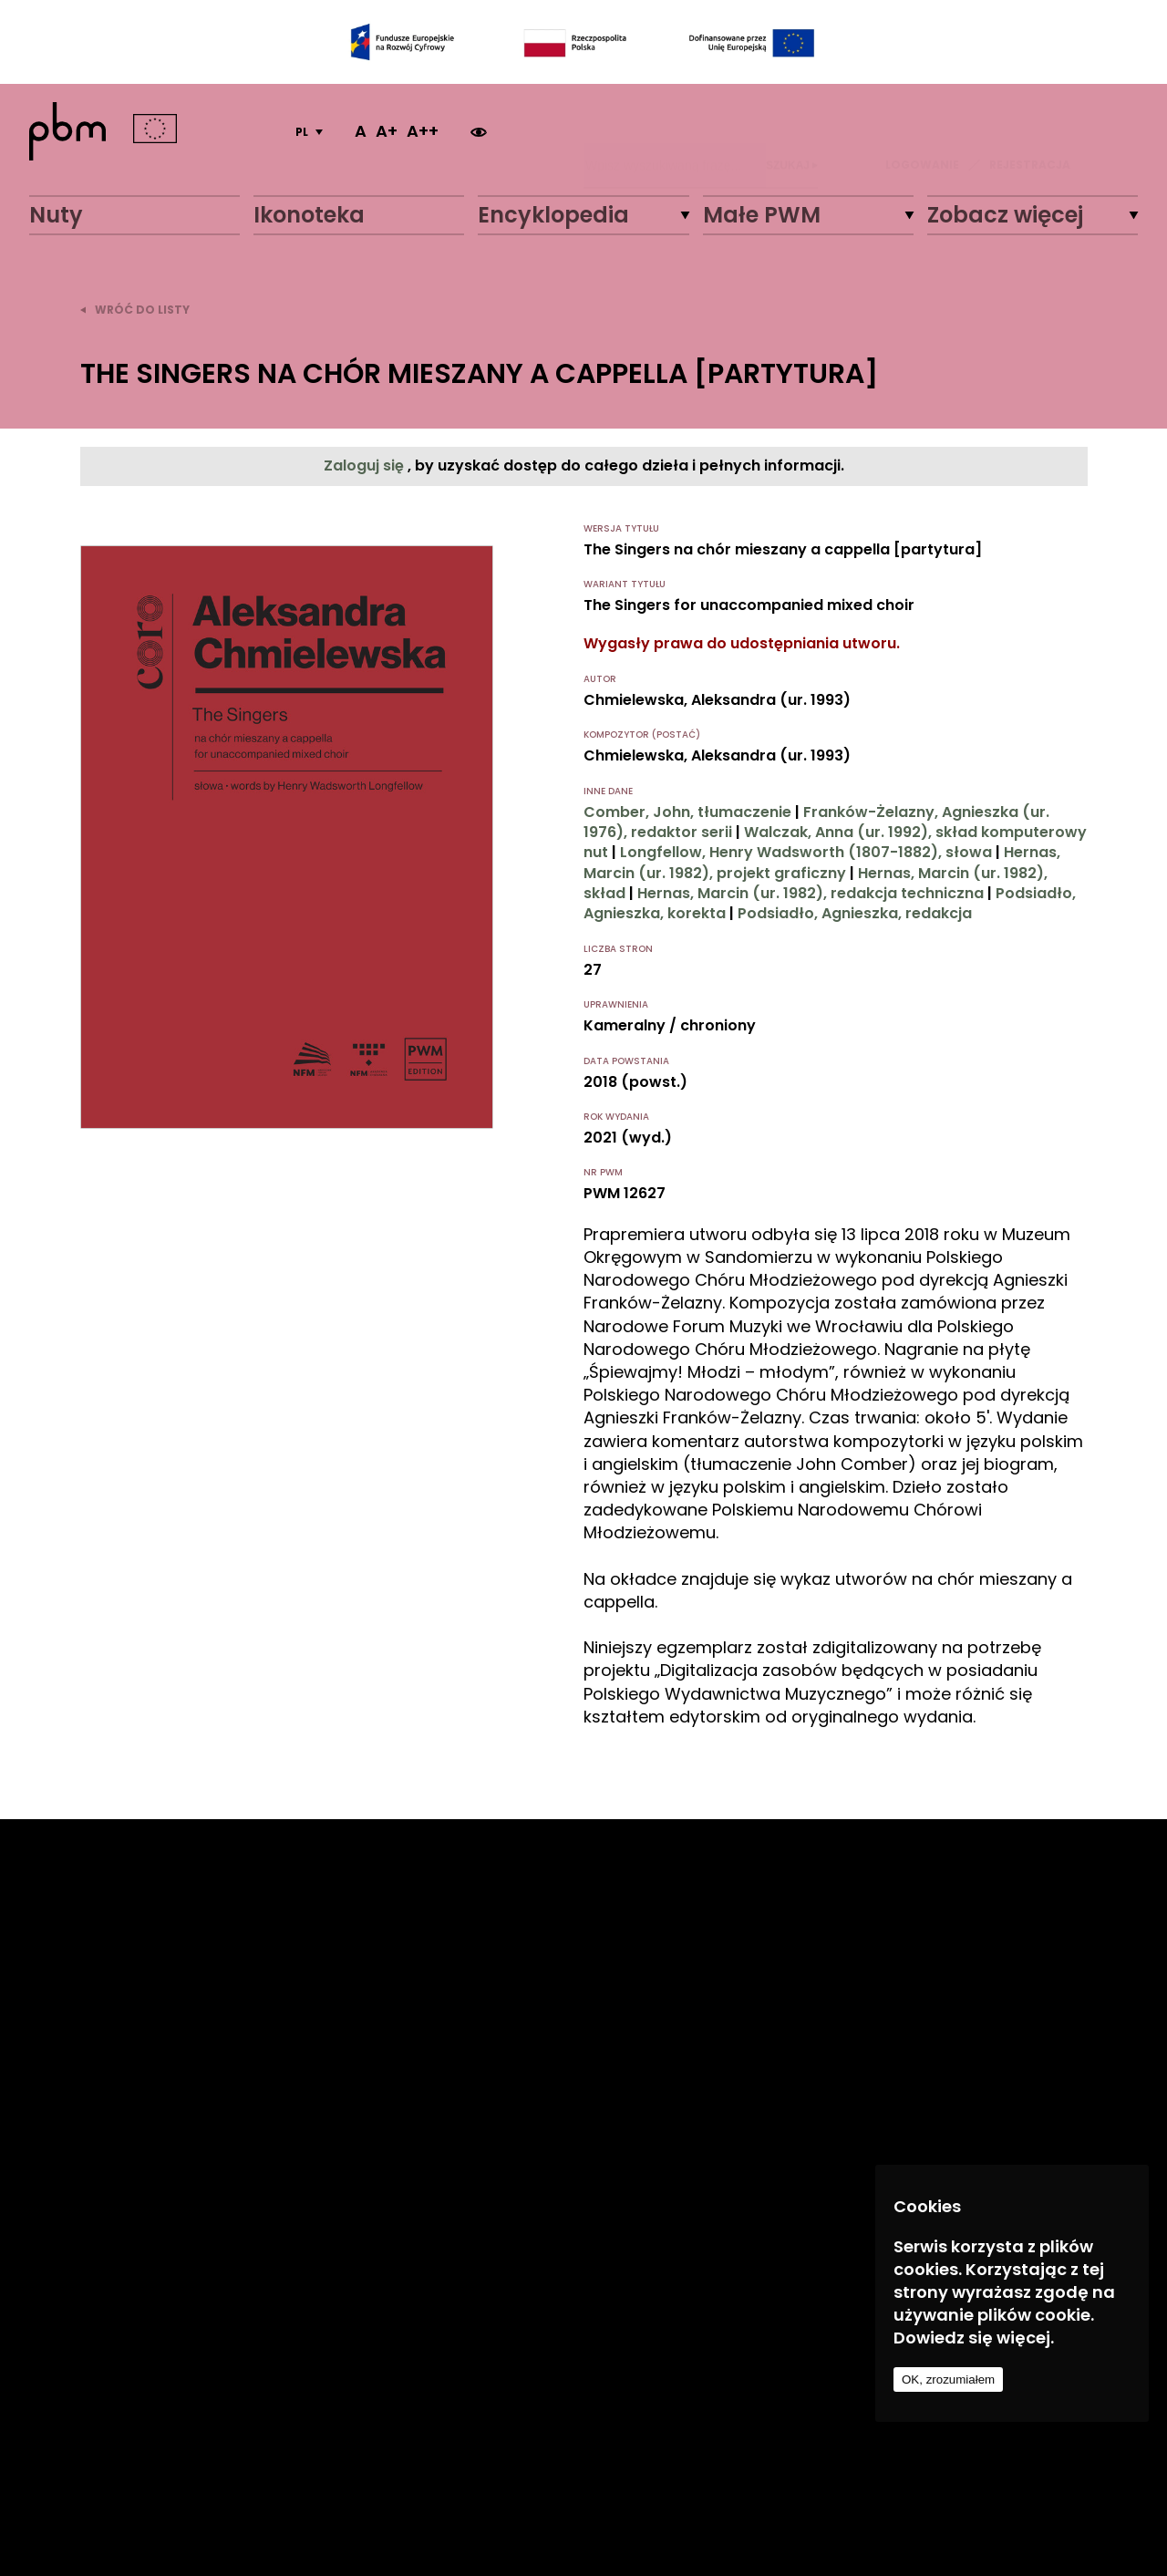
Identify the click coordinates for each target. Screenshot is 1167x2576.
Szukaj (792, 131)
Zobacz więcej (1005, 215)
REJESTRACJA (1029, 131)
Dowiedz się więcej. (973, 2337)
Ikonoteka (309, 215)
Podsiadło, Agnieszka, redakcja (855, 913)
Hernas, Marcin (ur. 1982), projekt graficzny (822, 862)
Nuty (56, 215)
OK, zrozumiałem (948, 2379)
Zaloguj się (366, 465)
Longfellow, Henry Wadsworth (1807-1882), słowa (806, 852)
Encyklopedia (553, 215)
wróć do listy (135, 309)
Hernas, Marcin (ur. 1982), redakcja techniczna (810, 893)
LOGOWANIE (922, 131)
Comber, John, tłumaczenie (687, 812)
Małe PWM (762, 215)
